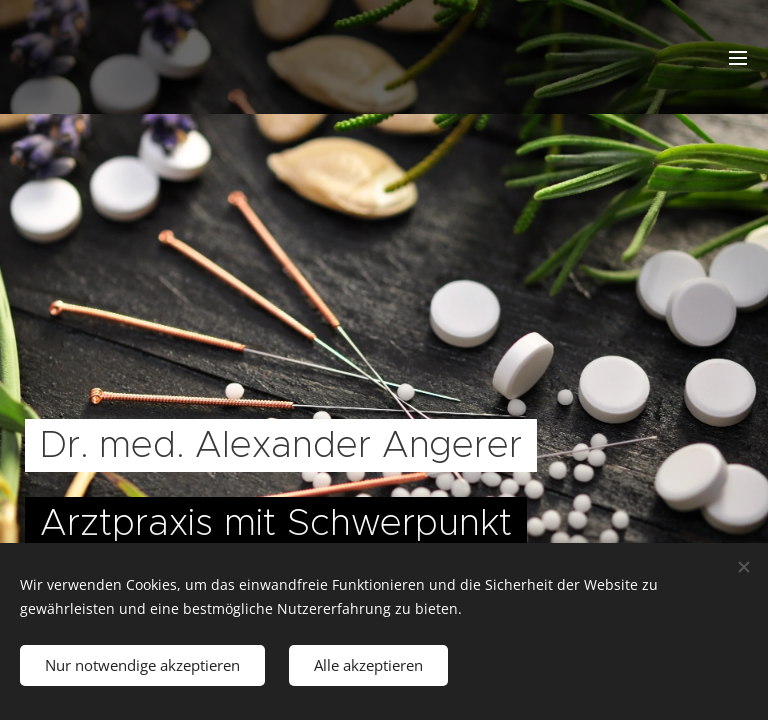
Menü (738, 58)
